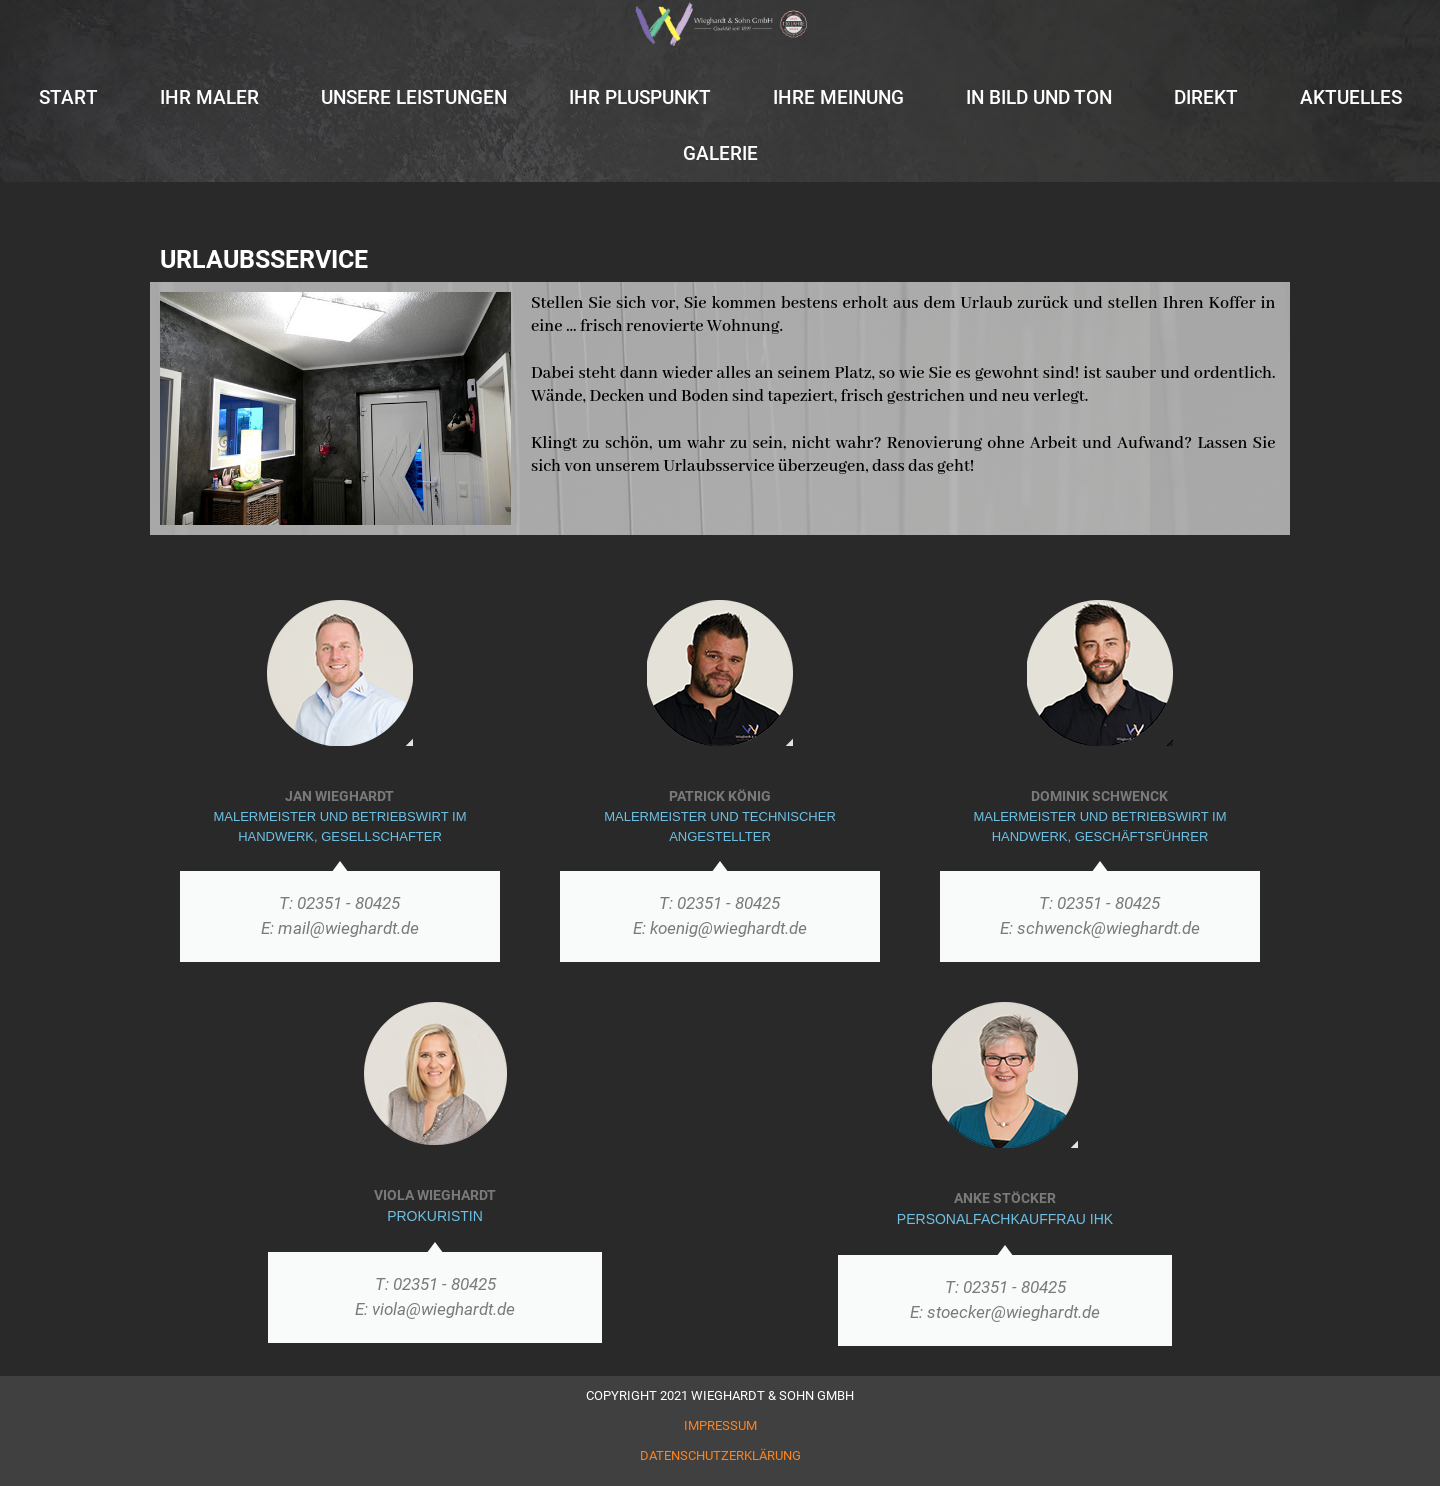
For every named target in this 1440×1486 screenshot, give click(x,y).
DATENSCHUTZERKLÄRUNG (720, 1455)
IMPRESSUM (720, 1425)
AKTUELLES (1351, 97)
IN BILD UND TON (1039, 97)
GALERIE (720, 153)
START (68, 97)
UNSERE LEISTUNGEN (414, 97)
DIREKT (1206, 97)
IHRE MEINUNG (838, 97)
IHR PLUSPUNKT (640, 97)
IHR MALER (209, 97)
